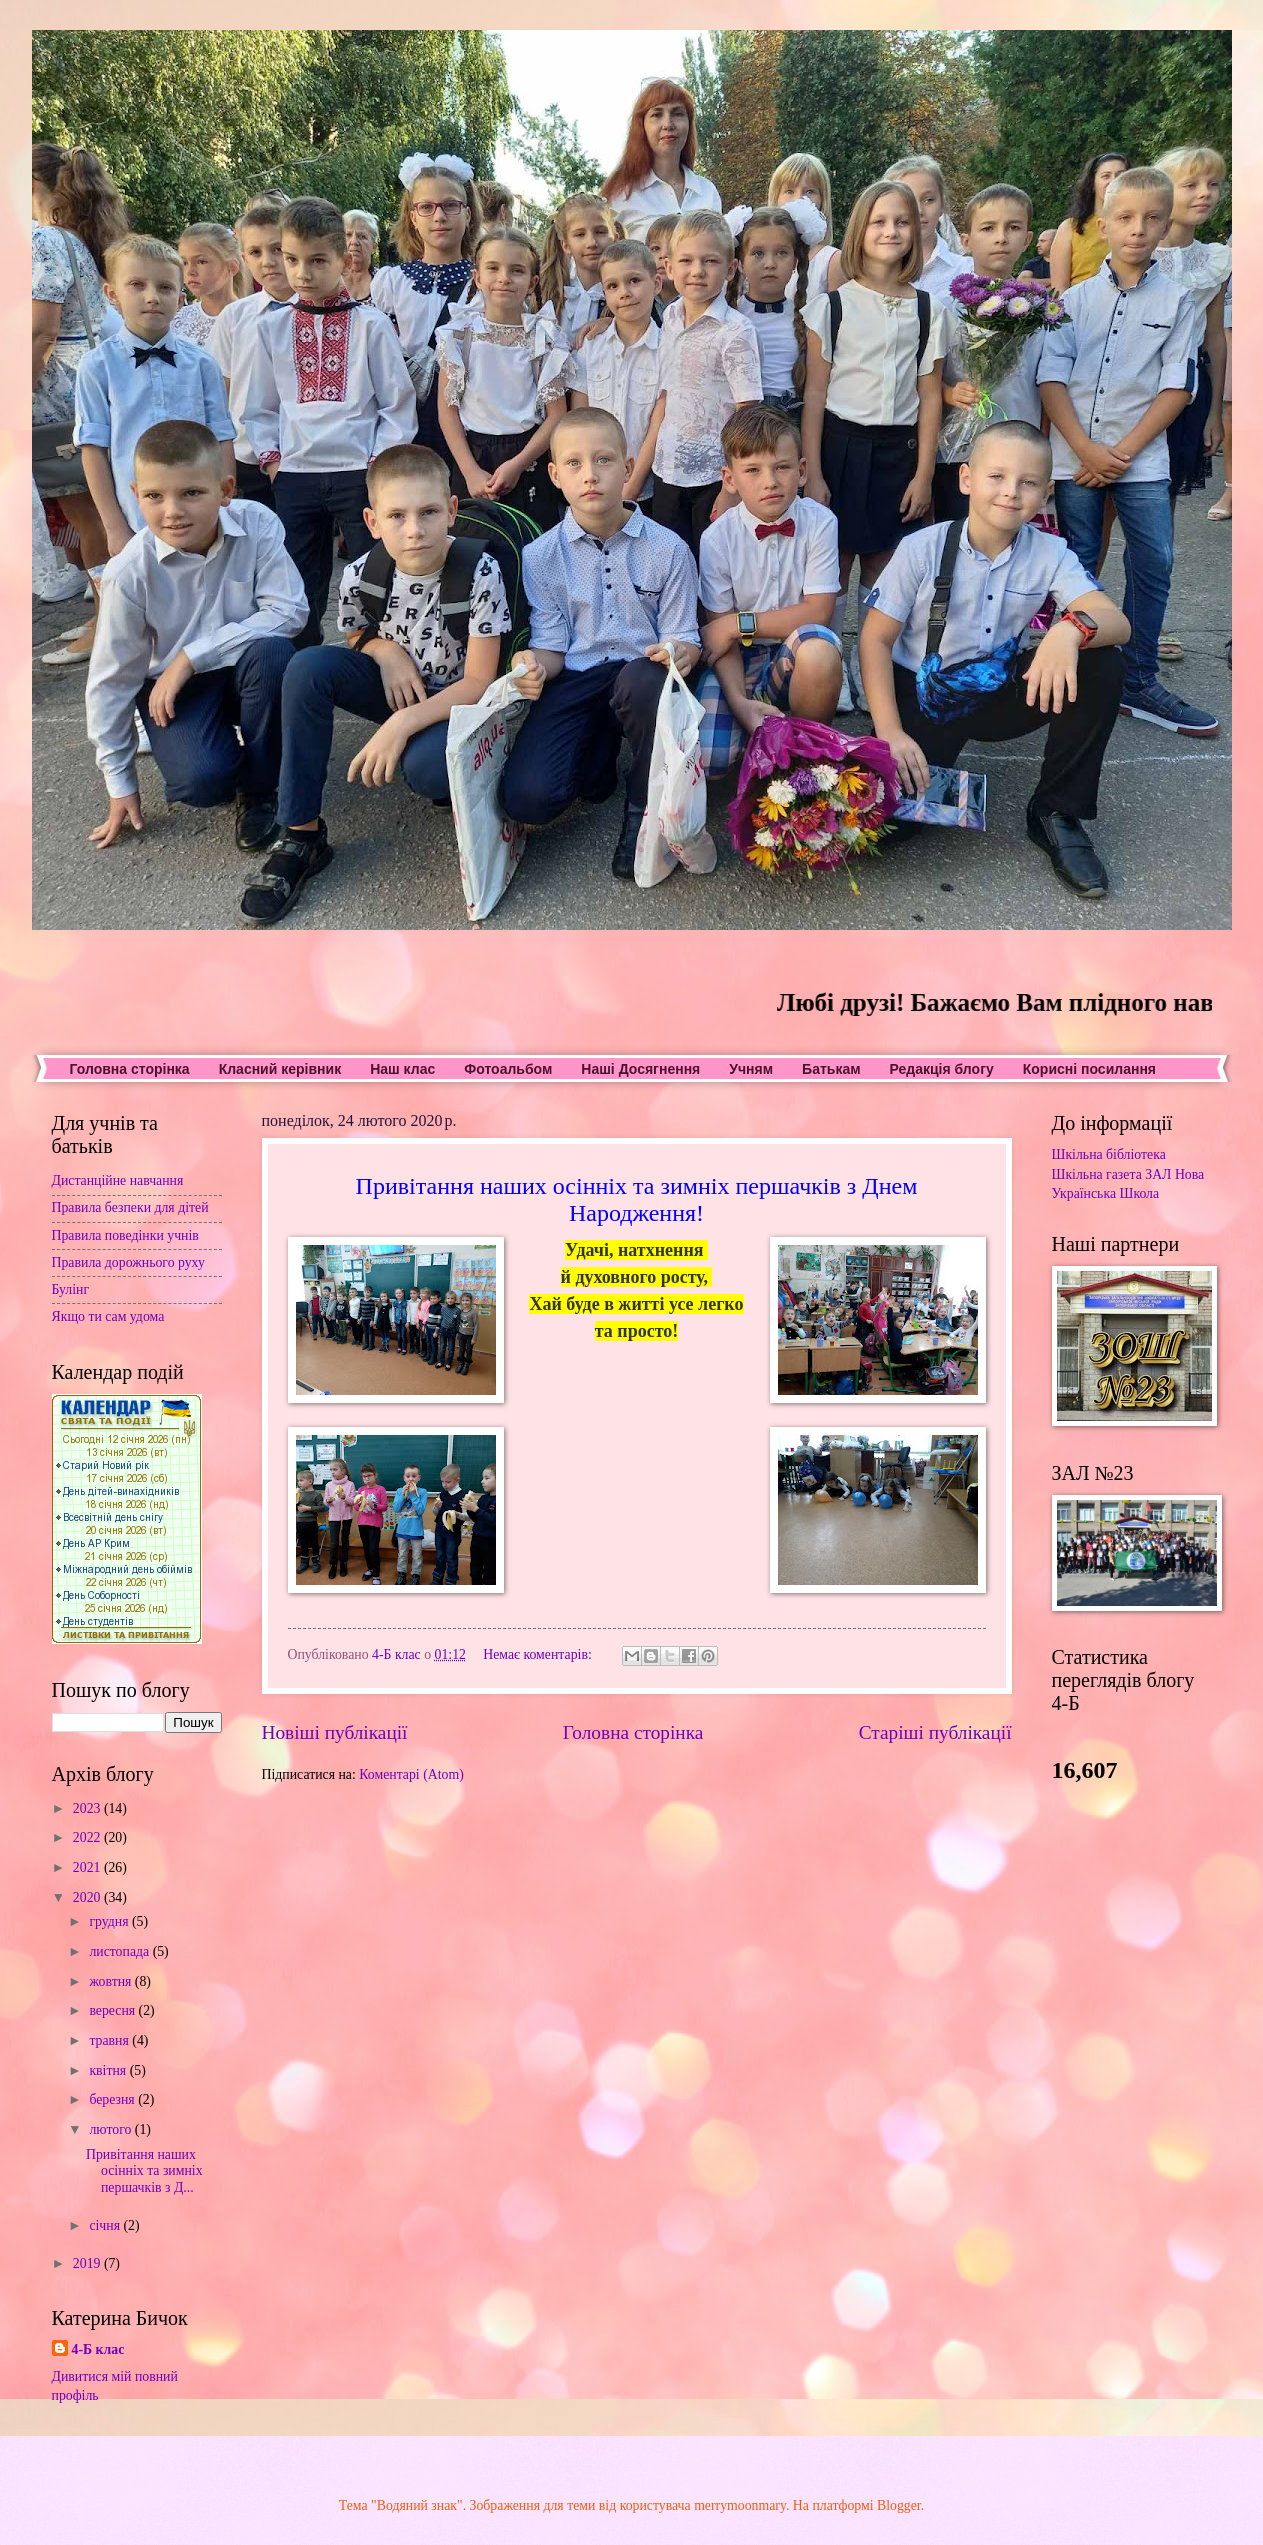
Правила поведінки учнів (125, 1235)
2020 (88, 1897)
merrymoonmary (740, 2505)
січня (106, 2225)
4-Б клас (98, 2349)
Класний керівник (280, 1069)
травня (110, 2040)
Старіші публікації (935, 1732)
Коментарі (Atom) (411, 1774)
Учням (751, 1069)
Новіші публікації (335, 1732)
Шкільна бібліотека (1109, 1154)
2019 (88, 2263)
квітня (109, 2070)
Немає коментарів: (539, 1654)
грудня (110, 1921)
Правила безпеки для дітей (130, 1207)
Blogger (899, 2505)
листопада (120, 1951)
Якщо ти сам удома (108, 1316)
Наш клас (402, 1069)
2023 (88, 1808)
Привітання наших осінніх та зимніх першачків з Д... (144, 2171)
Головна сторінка (130, 1069)
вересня (113, 2010)
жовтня (111, 1981)
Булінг (71, 1289)
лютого (111, 2129)
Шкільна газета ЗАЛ (1112, 1174)
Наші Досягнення (640, 1069)
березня (113, 2099)
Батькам (831, 1069)
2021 (88, 1867)
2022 (88, 1837)
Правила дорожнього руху (128, 1262)
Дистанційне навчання (118, 1180)
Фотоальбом (508, 1069)
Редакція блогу (942, 1069)
